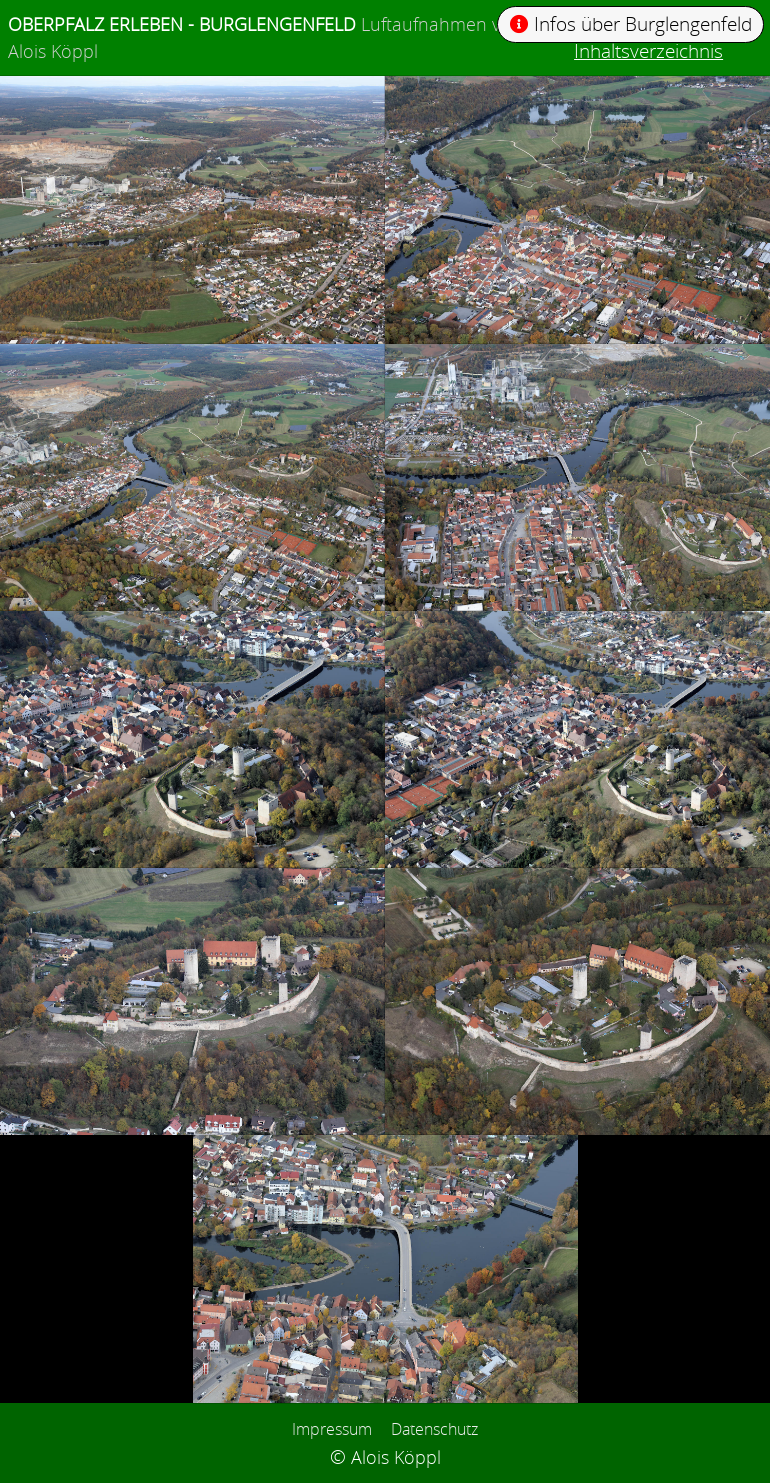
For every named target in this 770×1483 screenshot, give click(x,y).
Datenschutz (434, 1429)
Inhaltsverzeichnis (648, 50)
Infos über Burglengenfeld (631, 23)
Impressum (332, 1429)
